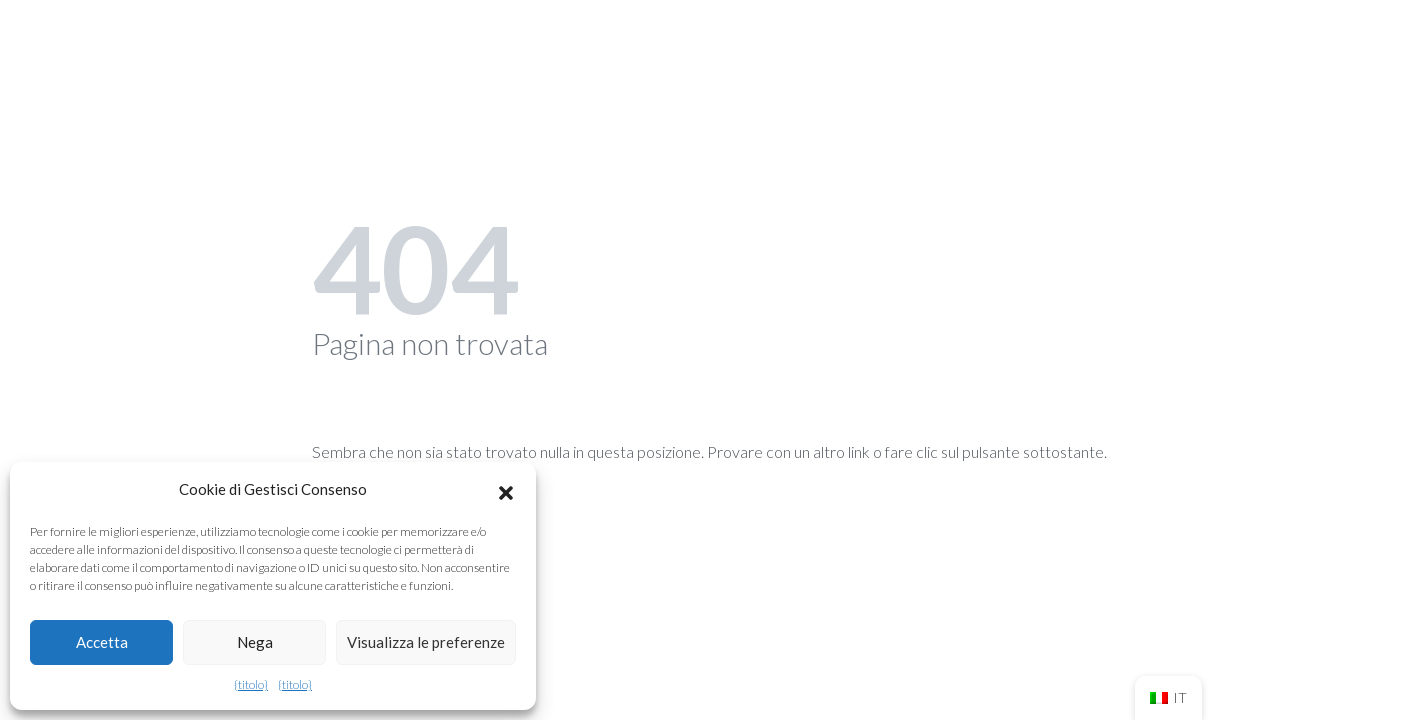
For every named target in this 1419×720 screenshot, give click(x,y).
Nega (255, 642)
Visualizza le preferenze (426, 642)
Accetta (102, 642)
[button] (506, 490)
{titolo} (251, 684)
